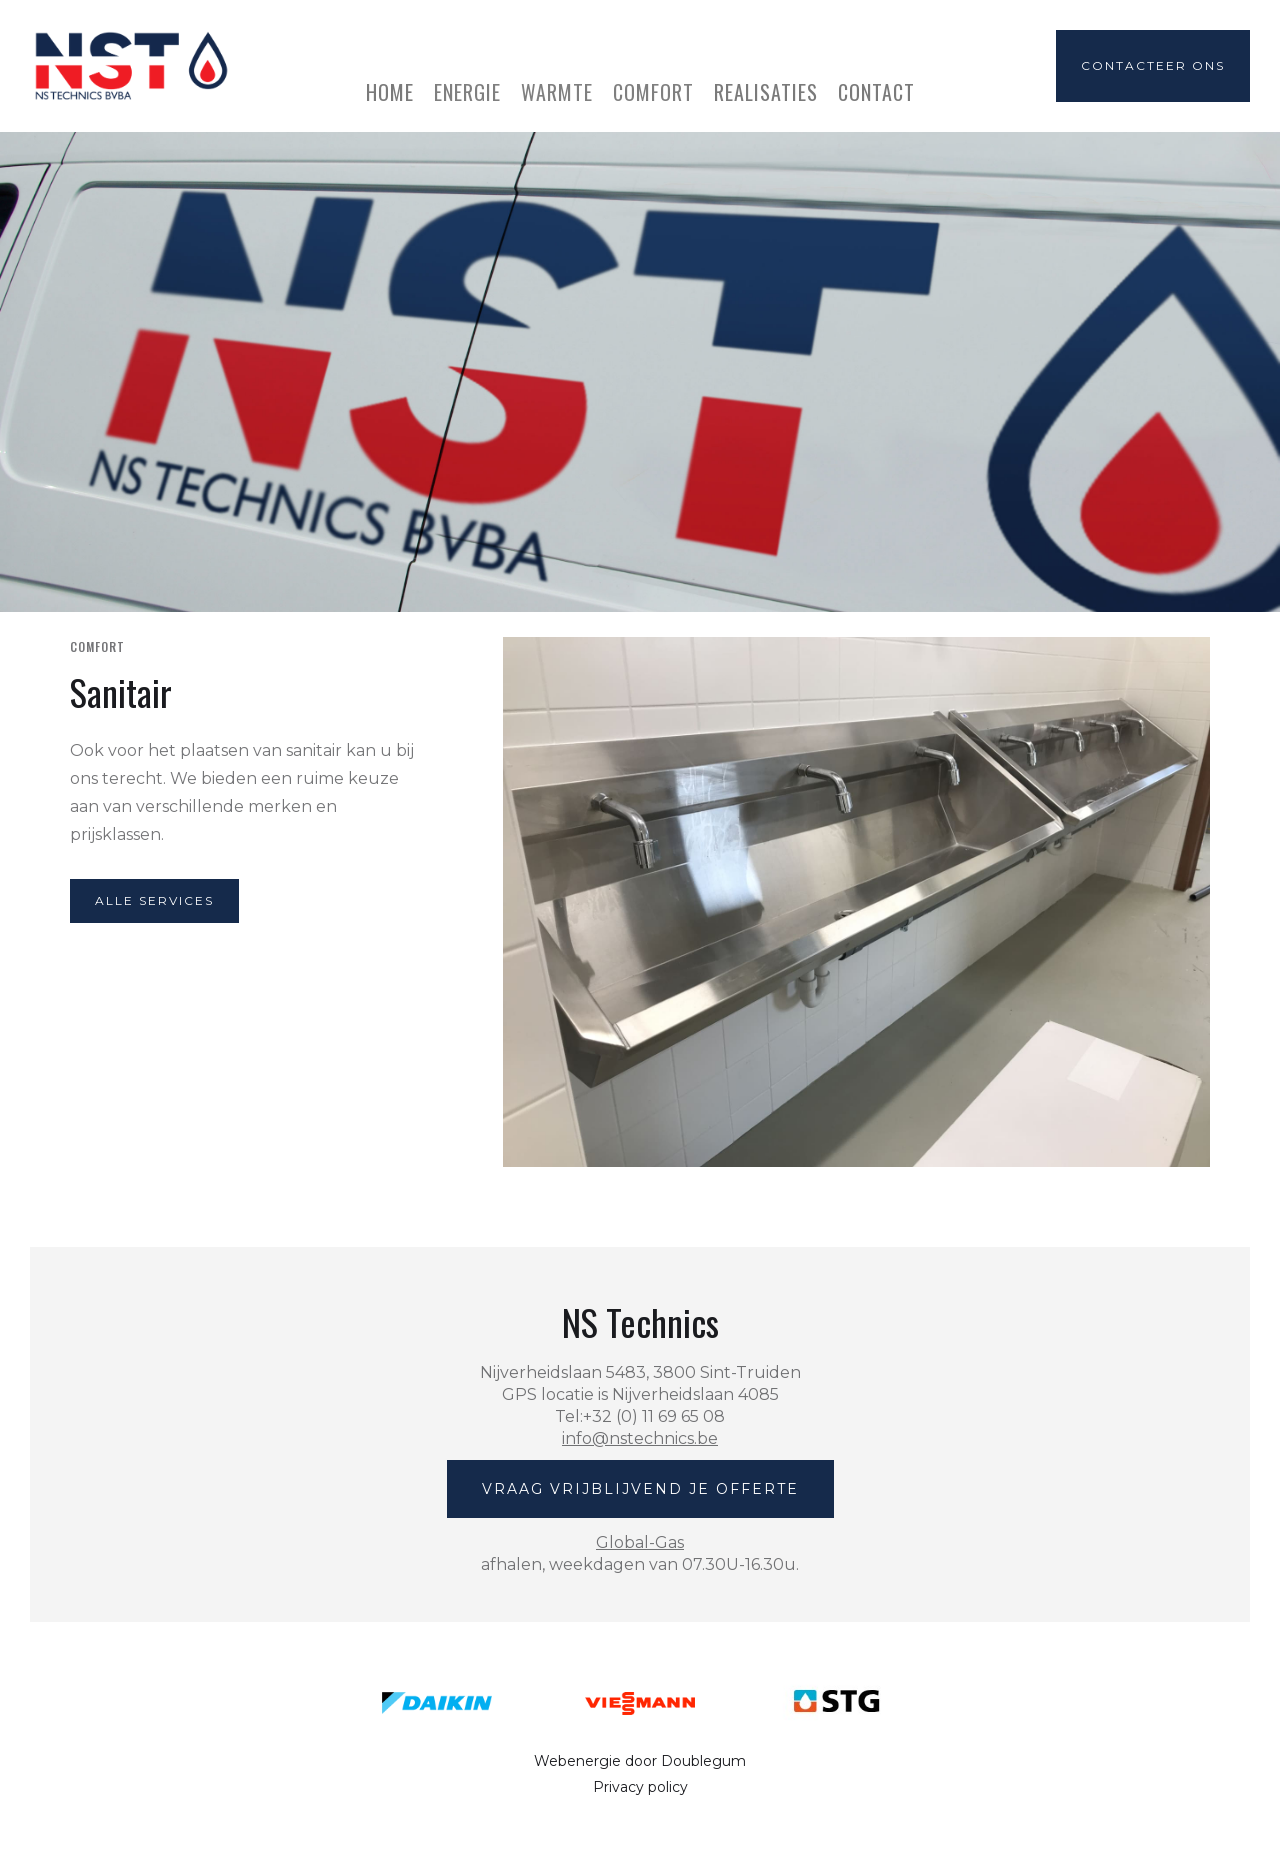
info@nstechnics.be (640, 1438)
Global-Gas (640, 1542)
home (390, 89)
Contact (876, 89)
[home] (129, 66)
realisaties (766, 89)
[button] (467, 82)
